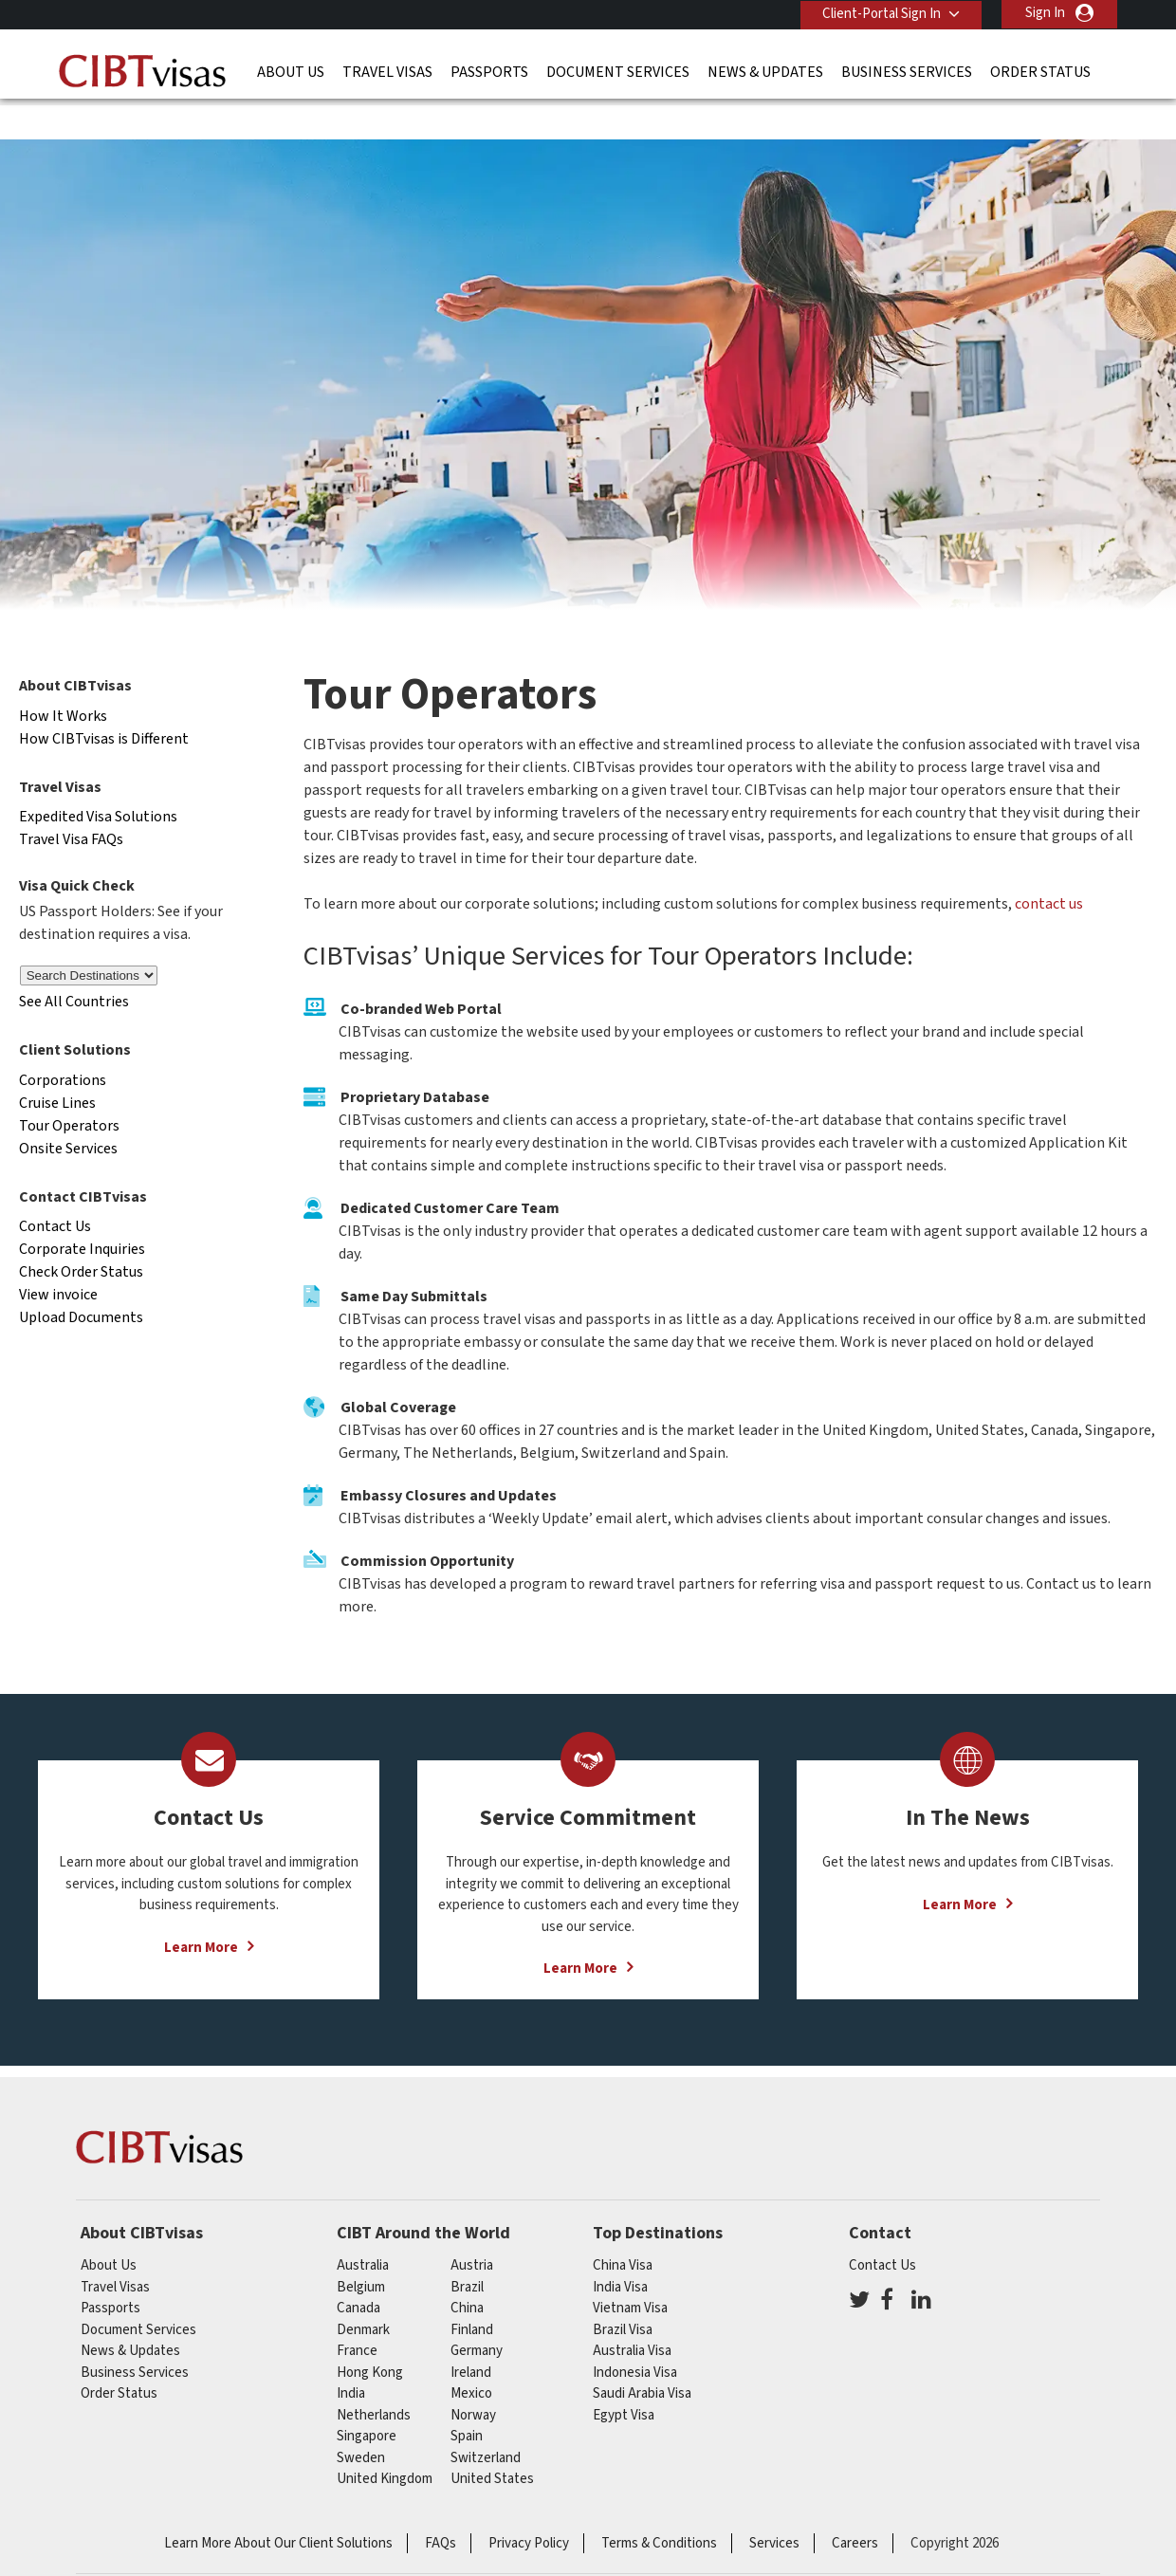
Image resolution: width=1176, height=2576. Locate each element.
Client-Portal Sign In (879, 13)
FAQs (440, 2504)
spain (466, 2398)
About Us (290, 71)
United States (492, 2441)
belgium (361, 2248)
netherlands (374, 2376)
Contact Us (55, 1188)
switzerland (485, 2419)
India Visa (620, 2248)
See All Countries (74, 962)
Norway (473, 2376)
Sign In (1045, 13)
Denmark (363, 2291)
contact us (1049, 866)
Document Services (617, 71)
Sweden (361, 2419)
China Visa (622, 2227)
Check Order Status (81, 1234)
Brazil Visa (622, 2291)
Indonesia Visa (635, 2334)
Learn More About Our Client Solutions (278, 2504)
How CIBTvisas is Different (104, 700)
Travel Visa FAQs (71, 801)
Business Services (906, 71)
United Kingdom (384, 2441)
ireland (470, 2334)
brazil (467, 2248)
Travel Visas (387, 71)
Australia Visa (632, 2313)
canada (358, 2270)
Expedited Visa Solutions (98, 778)
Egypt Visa (623, 2376)
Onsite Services (68, 1109)
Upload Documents (81, 1279)
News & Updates (765, 71)
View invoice (58, 1256)
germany (476, 2313)
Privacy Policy (528, 2504)
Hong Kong (370, 2334)
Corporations (62, 1041)
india (351, 2355)
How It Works (63, 677)
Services (774, 2504)
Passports (489, 71)
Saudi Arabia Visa (642, 2355)
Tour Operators (69, 1086)
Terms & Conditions (659, 2504)
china (467, 2270)
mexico (471, 2355)
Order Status (1040, 71)
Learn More (201, 1909)
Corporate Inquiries (82, 1211)
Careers (855, 2504)
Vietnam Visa (630, 2270)
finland (471, 2291)
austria (471, 2227)
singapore (366, 2398)
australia (363, 2227)
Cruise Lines (57, 1064)
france (357, 2313)
